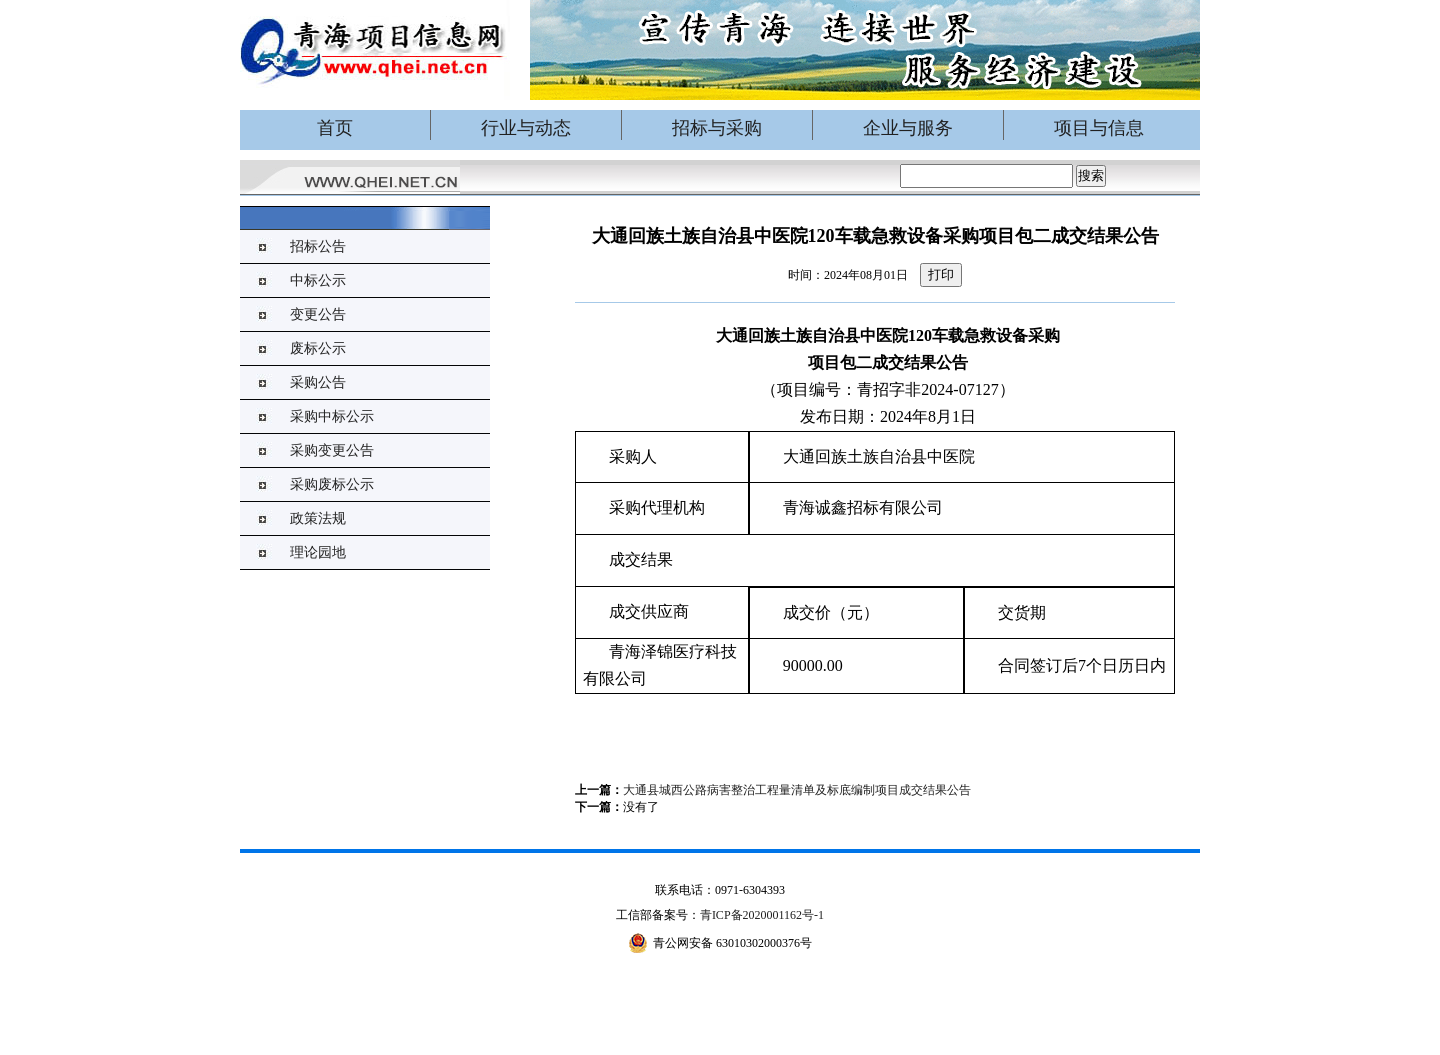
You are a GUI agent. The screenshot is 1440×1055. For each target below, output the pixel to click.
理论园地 (318, 552)
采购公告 (318, 382)
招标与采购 (717, 128)
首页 (335, 128)
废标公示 (318, 348)
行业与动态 (526, 128)
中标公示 (318, 280)
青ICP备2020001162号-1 (762, 915)
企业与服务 (908, 128)
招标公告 (318, 246)
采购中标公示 (332, 416)
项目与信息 (1099, 128)
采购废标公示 (332, 484)
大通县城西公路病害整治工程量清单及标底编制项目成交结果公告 (797, 790)
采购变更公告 (332, 450)
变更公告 (318, 314)
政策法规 (318, 518)
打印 (941, 274)
